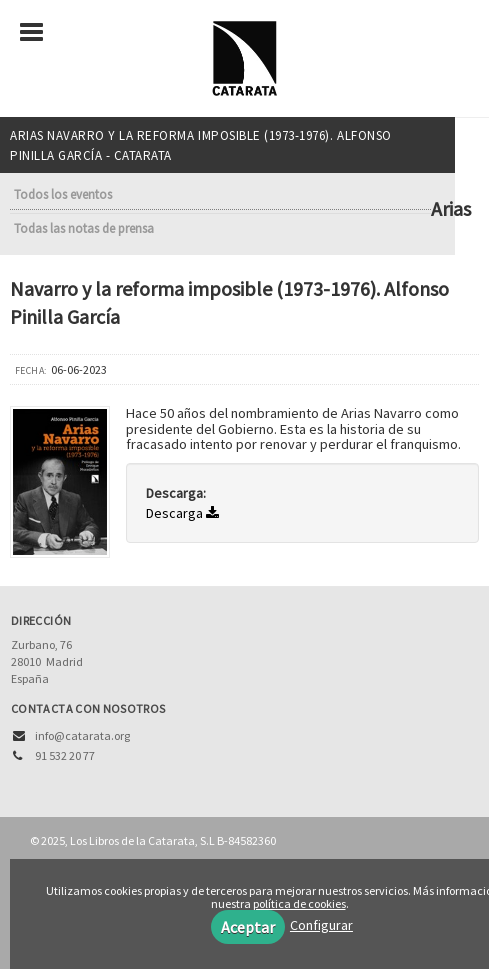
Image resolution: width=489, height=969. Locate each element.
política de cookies (299, 903)
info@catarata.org (82, 735)
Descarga (182, 513)
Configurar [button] (321, 925)
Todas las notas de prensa (84, 228)
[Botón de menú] (39, 33)
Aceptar (248, 927)
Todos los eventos (63, 194)
